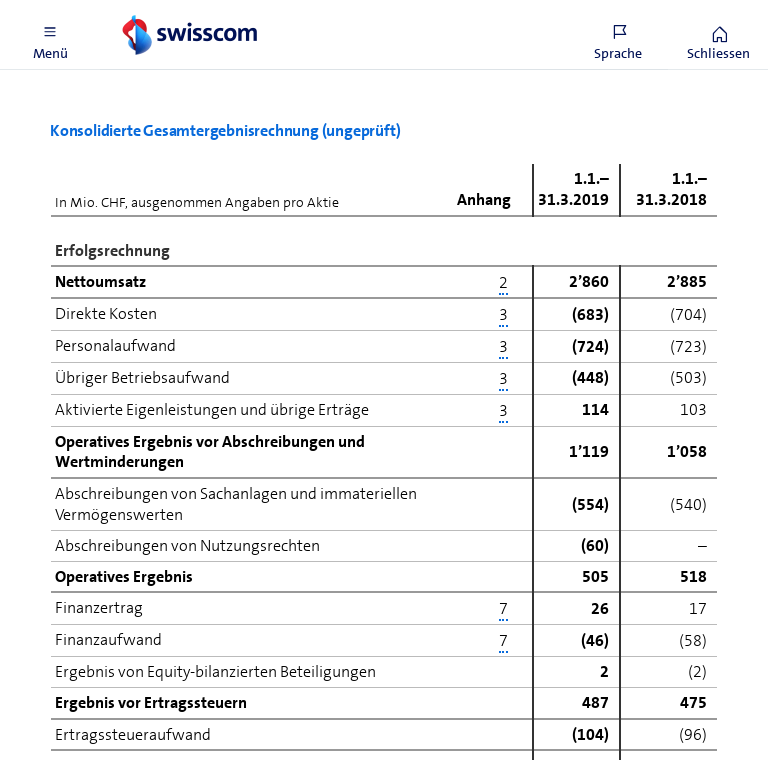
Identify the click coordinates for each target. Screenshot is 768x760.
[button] (50, 35)
